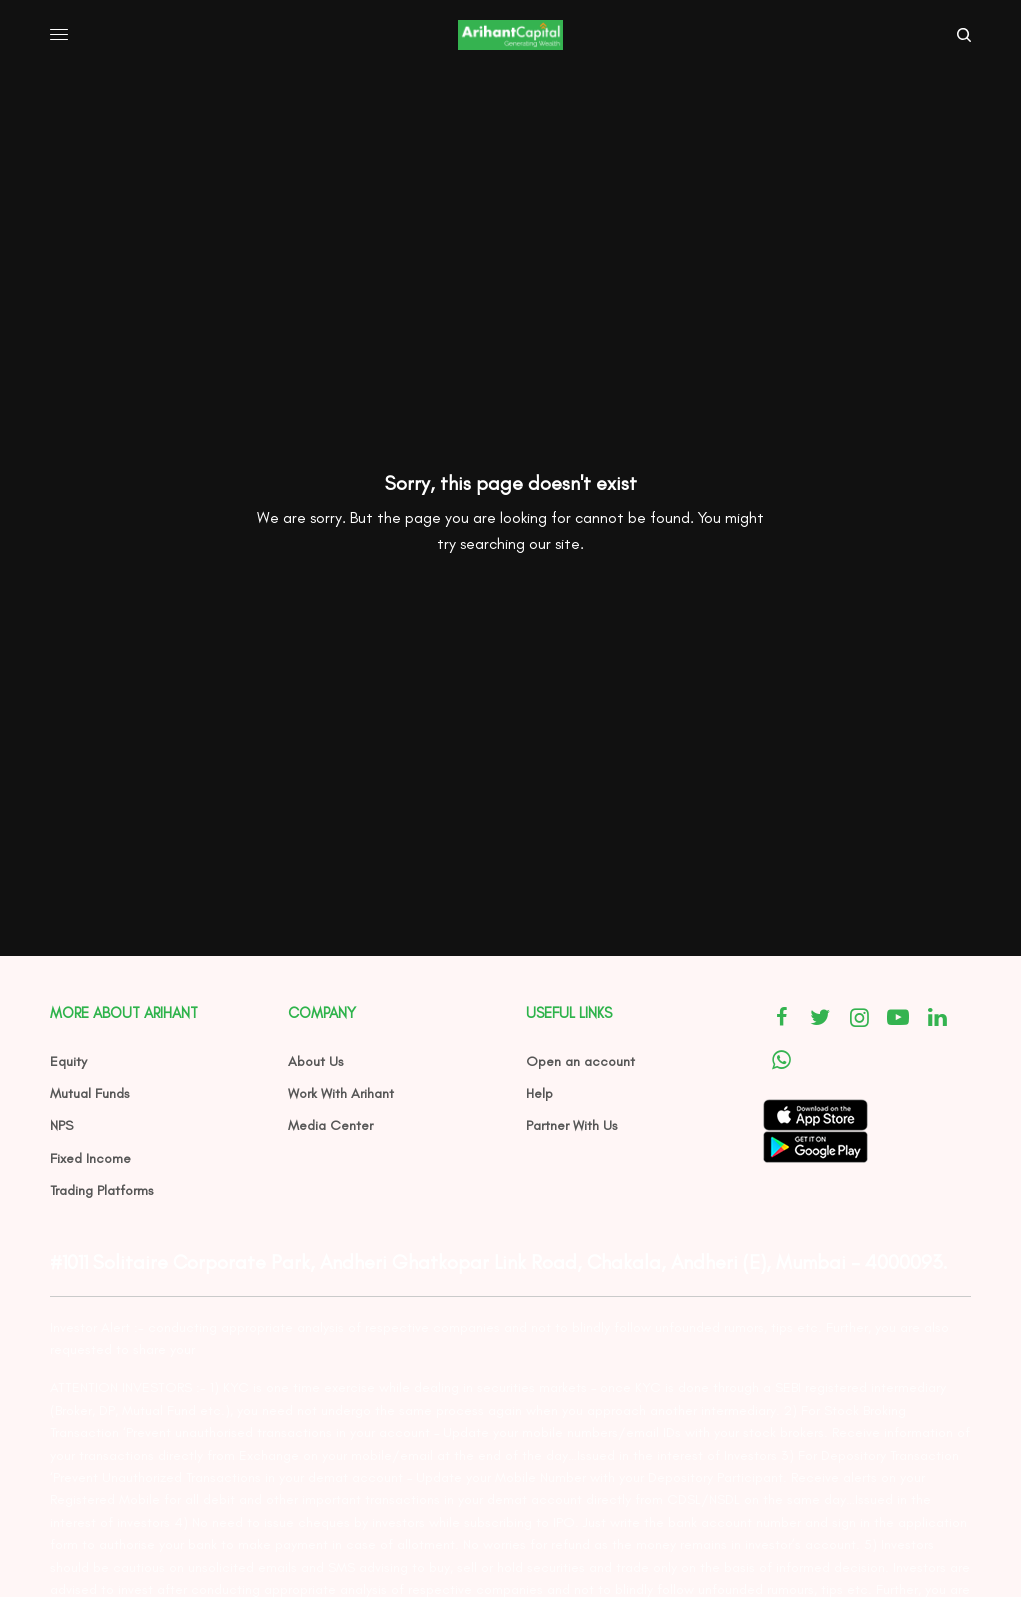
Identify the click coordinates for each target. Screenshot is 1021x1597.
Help (539, 1093)
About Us (316, 1061)
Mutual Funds (90, 1093)
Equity (68, 1061)
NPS (61, 1125)
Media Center (330, 1125)
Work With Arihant (341, 1093)
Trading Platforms (102, 1190)
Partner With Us (572, 1125)
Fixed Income (90, 1158)
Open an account (580, 1061)
